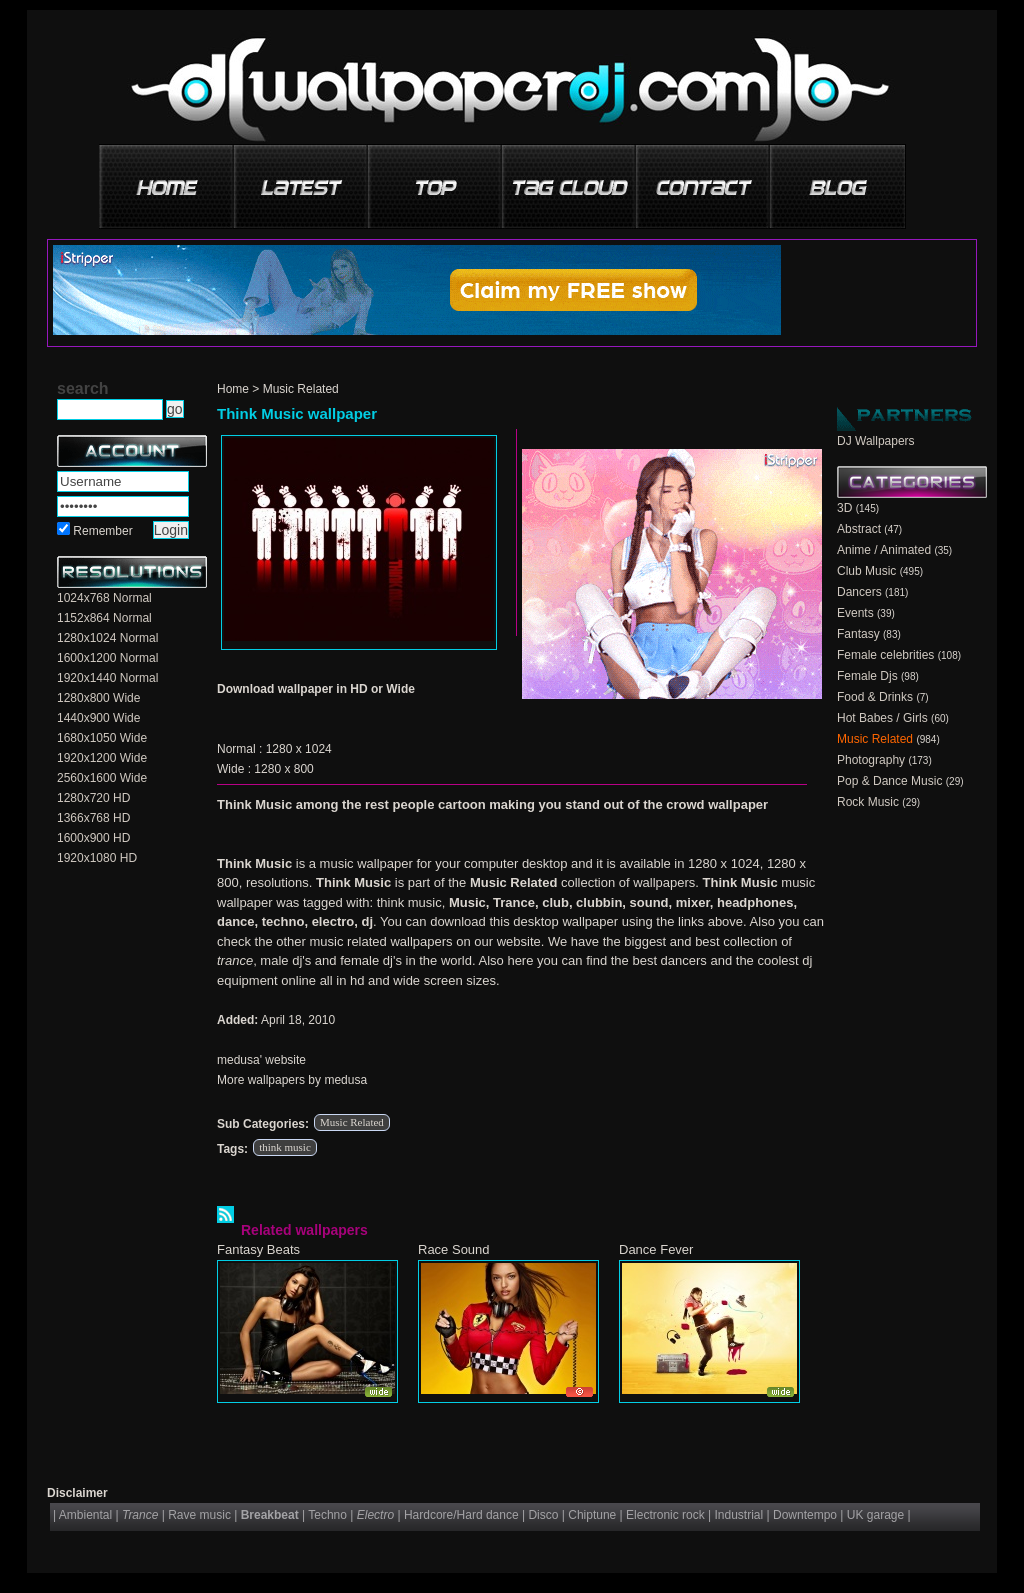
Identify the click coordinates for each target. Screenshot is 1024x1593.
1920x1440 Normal (107, 678)
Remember (102, 531)
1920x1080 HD (97, 858)
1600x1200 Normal (107, 658)
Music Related (301, 389)
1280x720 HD (93, 798)
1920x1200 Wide (102, 758)
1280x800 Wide (98, 698)
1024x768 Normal (104, 598)
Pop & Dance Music (889, 781)
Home (233, 389)
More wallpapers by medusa (292, 1080)
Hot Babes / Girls (882, 718)
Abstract (859, 529)
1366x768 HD (93, 818)
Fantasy (858, 634)
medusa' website (261, 1060)
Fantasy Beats (258, 1249)
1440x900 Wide (98, 718)
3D (844, 508)
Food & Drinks (875, 697)
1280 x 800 (283, 769)
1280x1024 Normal (107, 638)
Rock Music (868, 802)
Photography (871, 760)
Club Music (866, 571)
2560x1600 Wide (102, 778)
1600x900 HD (93, 838)
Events (855, 613)
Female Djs (867, 676)
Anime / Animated (884, 550)
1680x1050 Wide (102, 738)
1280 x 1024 (299, 749)
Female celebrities (885, 655)
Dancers (859, 592)
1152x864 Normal (104, 618)
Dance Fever (656, 1249)
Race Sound (454, 1249)
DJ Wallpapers (876, 441)
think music (285, 1147)
